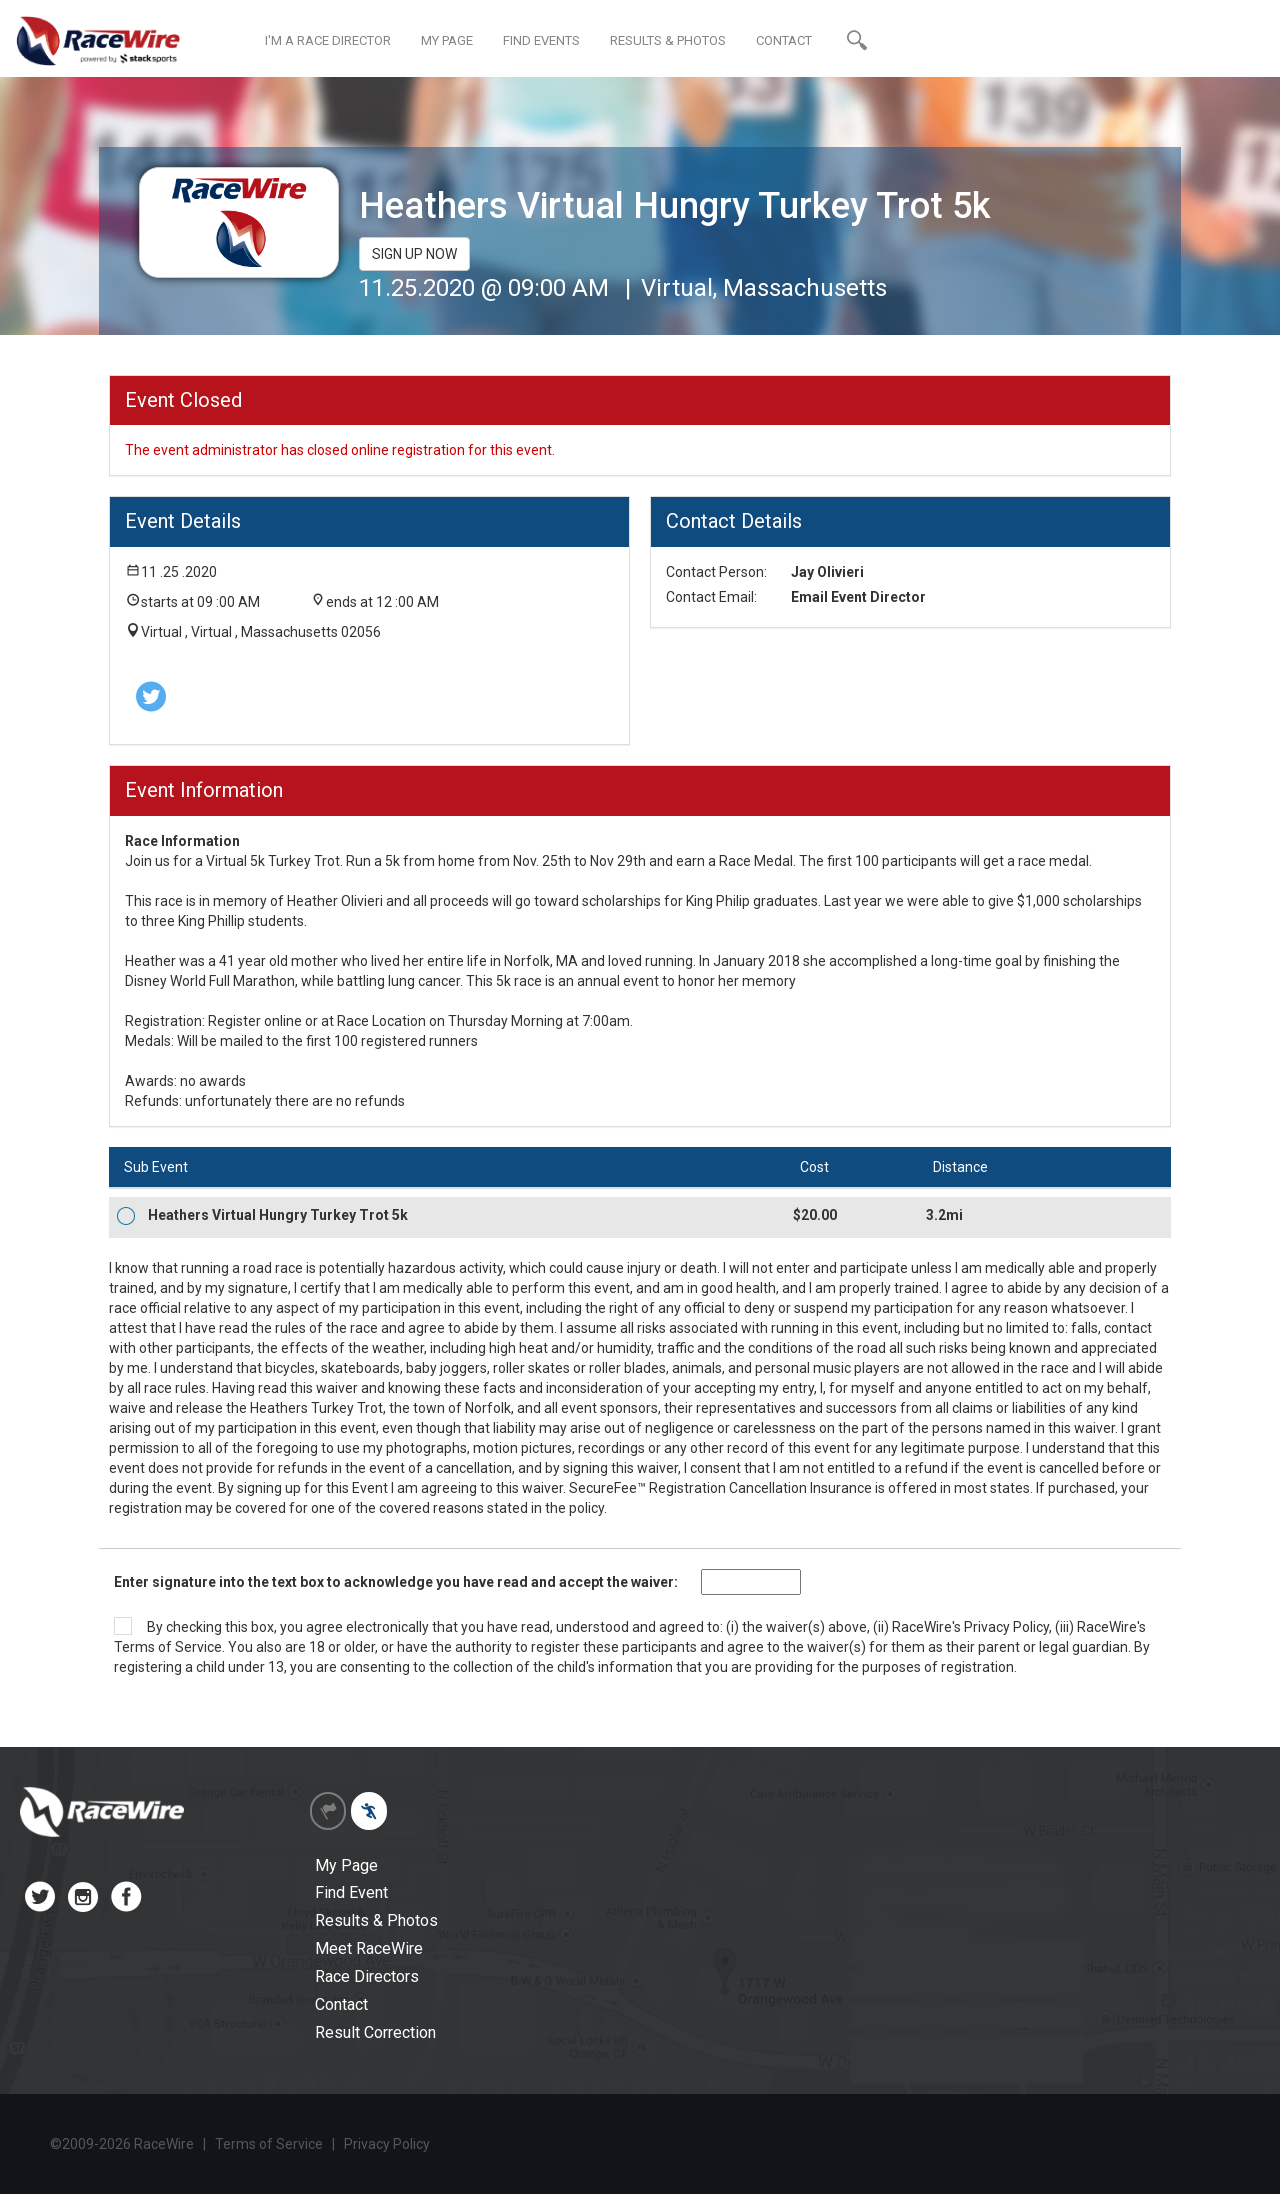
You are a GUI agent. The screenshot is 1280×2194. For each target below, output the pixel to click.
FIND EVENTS (541, 40)
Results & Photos (376, 1920)
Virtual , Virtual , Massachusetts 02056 (261, 632)
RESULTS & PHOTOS (668, 40)
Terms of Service (168, 1647)
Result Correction (375, 2032)
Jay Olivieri (827, 572)
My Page (346, 1865)
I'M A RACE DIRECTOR (328, 40)
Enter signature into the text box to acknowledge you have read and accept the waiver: (396, 1582)
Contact (341, 2004)
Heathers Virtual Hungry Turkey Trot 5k (278, 1215)
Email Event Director (858, 597)
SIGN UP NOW (414, 254)
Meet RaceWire (369, 1948)
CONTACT (784, 40)
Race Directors (367, 1976)
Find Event (351, 1892)
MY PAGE (447, 40)
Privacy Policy (1006, 1627)
